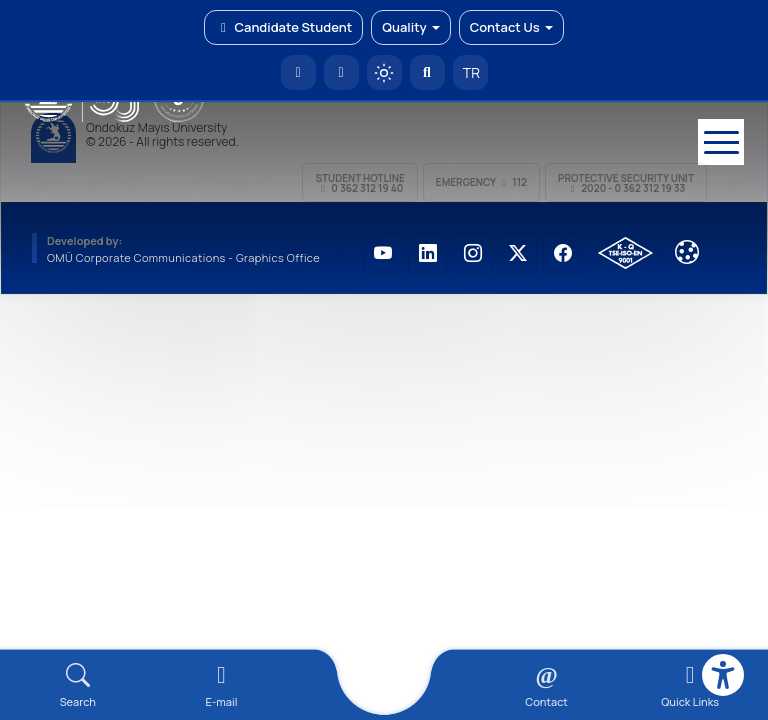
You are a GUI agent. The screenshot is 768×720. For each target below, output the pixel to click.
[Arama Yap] (427, 72)
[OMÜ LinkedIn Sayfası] (428, 253)
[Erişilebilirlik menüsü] (723, 675)
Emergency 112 (481, 182)
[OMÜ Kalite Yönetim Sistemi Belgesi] (625, 253)
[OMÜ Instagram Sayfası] (473, 253)
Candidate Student (283, 27)
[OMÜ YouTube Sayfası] (383, 253)
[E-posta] (341, 72)
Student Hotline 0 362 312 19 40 (359, 183)
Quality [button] (410, 27)
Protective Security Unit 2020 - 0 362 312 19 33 (626, 183)
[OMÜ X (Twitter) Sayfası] (518, 253)
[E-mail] (222, 685)
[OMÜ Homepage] (298, 72)
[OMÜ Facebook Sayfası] (563, 253)
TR (470, 72)
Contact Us (511, 27)
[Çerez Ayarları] (687, 252)
